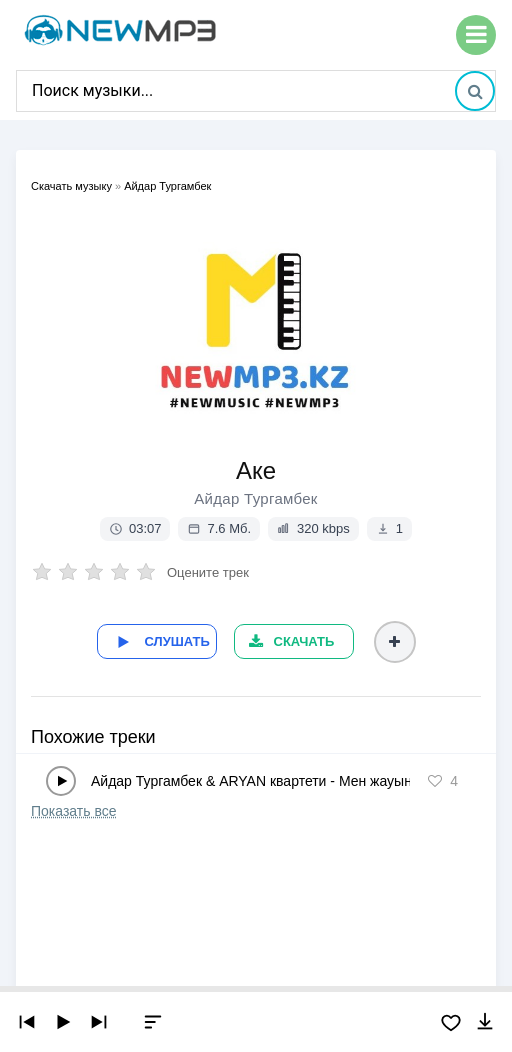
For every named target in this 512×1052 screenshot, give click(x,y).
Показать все (73, 811)
